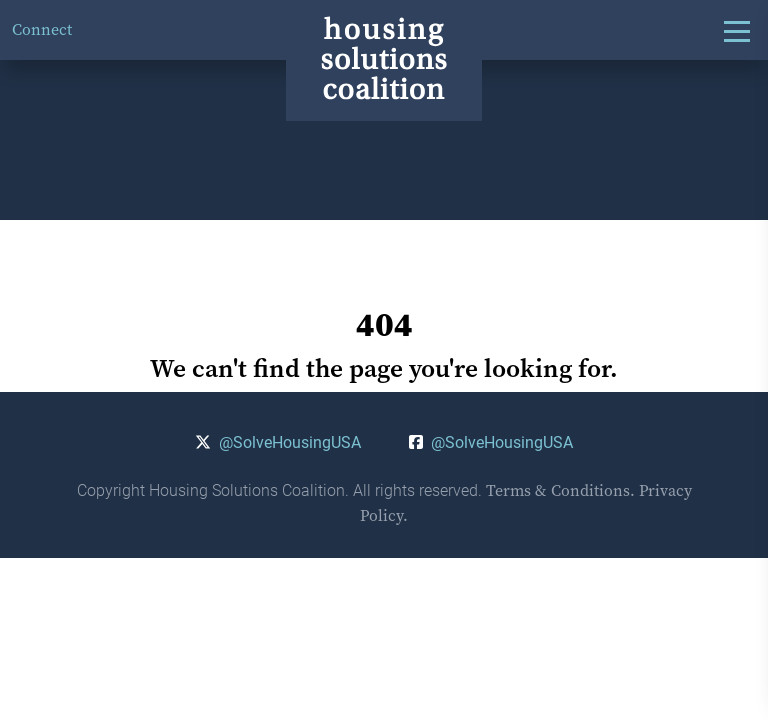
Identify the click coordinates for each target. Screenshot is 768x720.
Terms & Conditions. (560, 490)
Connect (42, 29)
